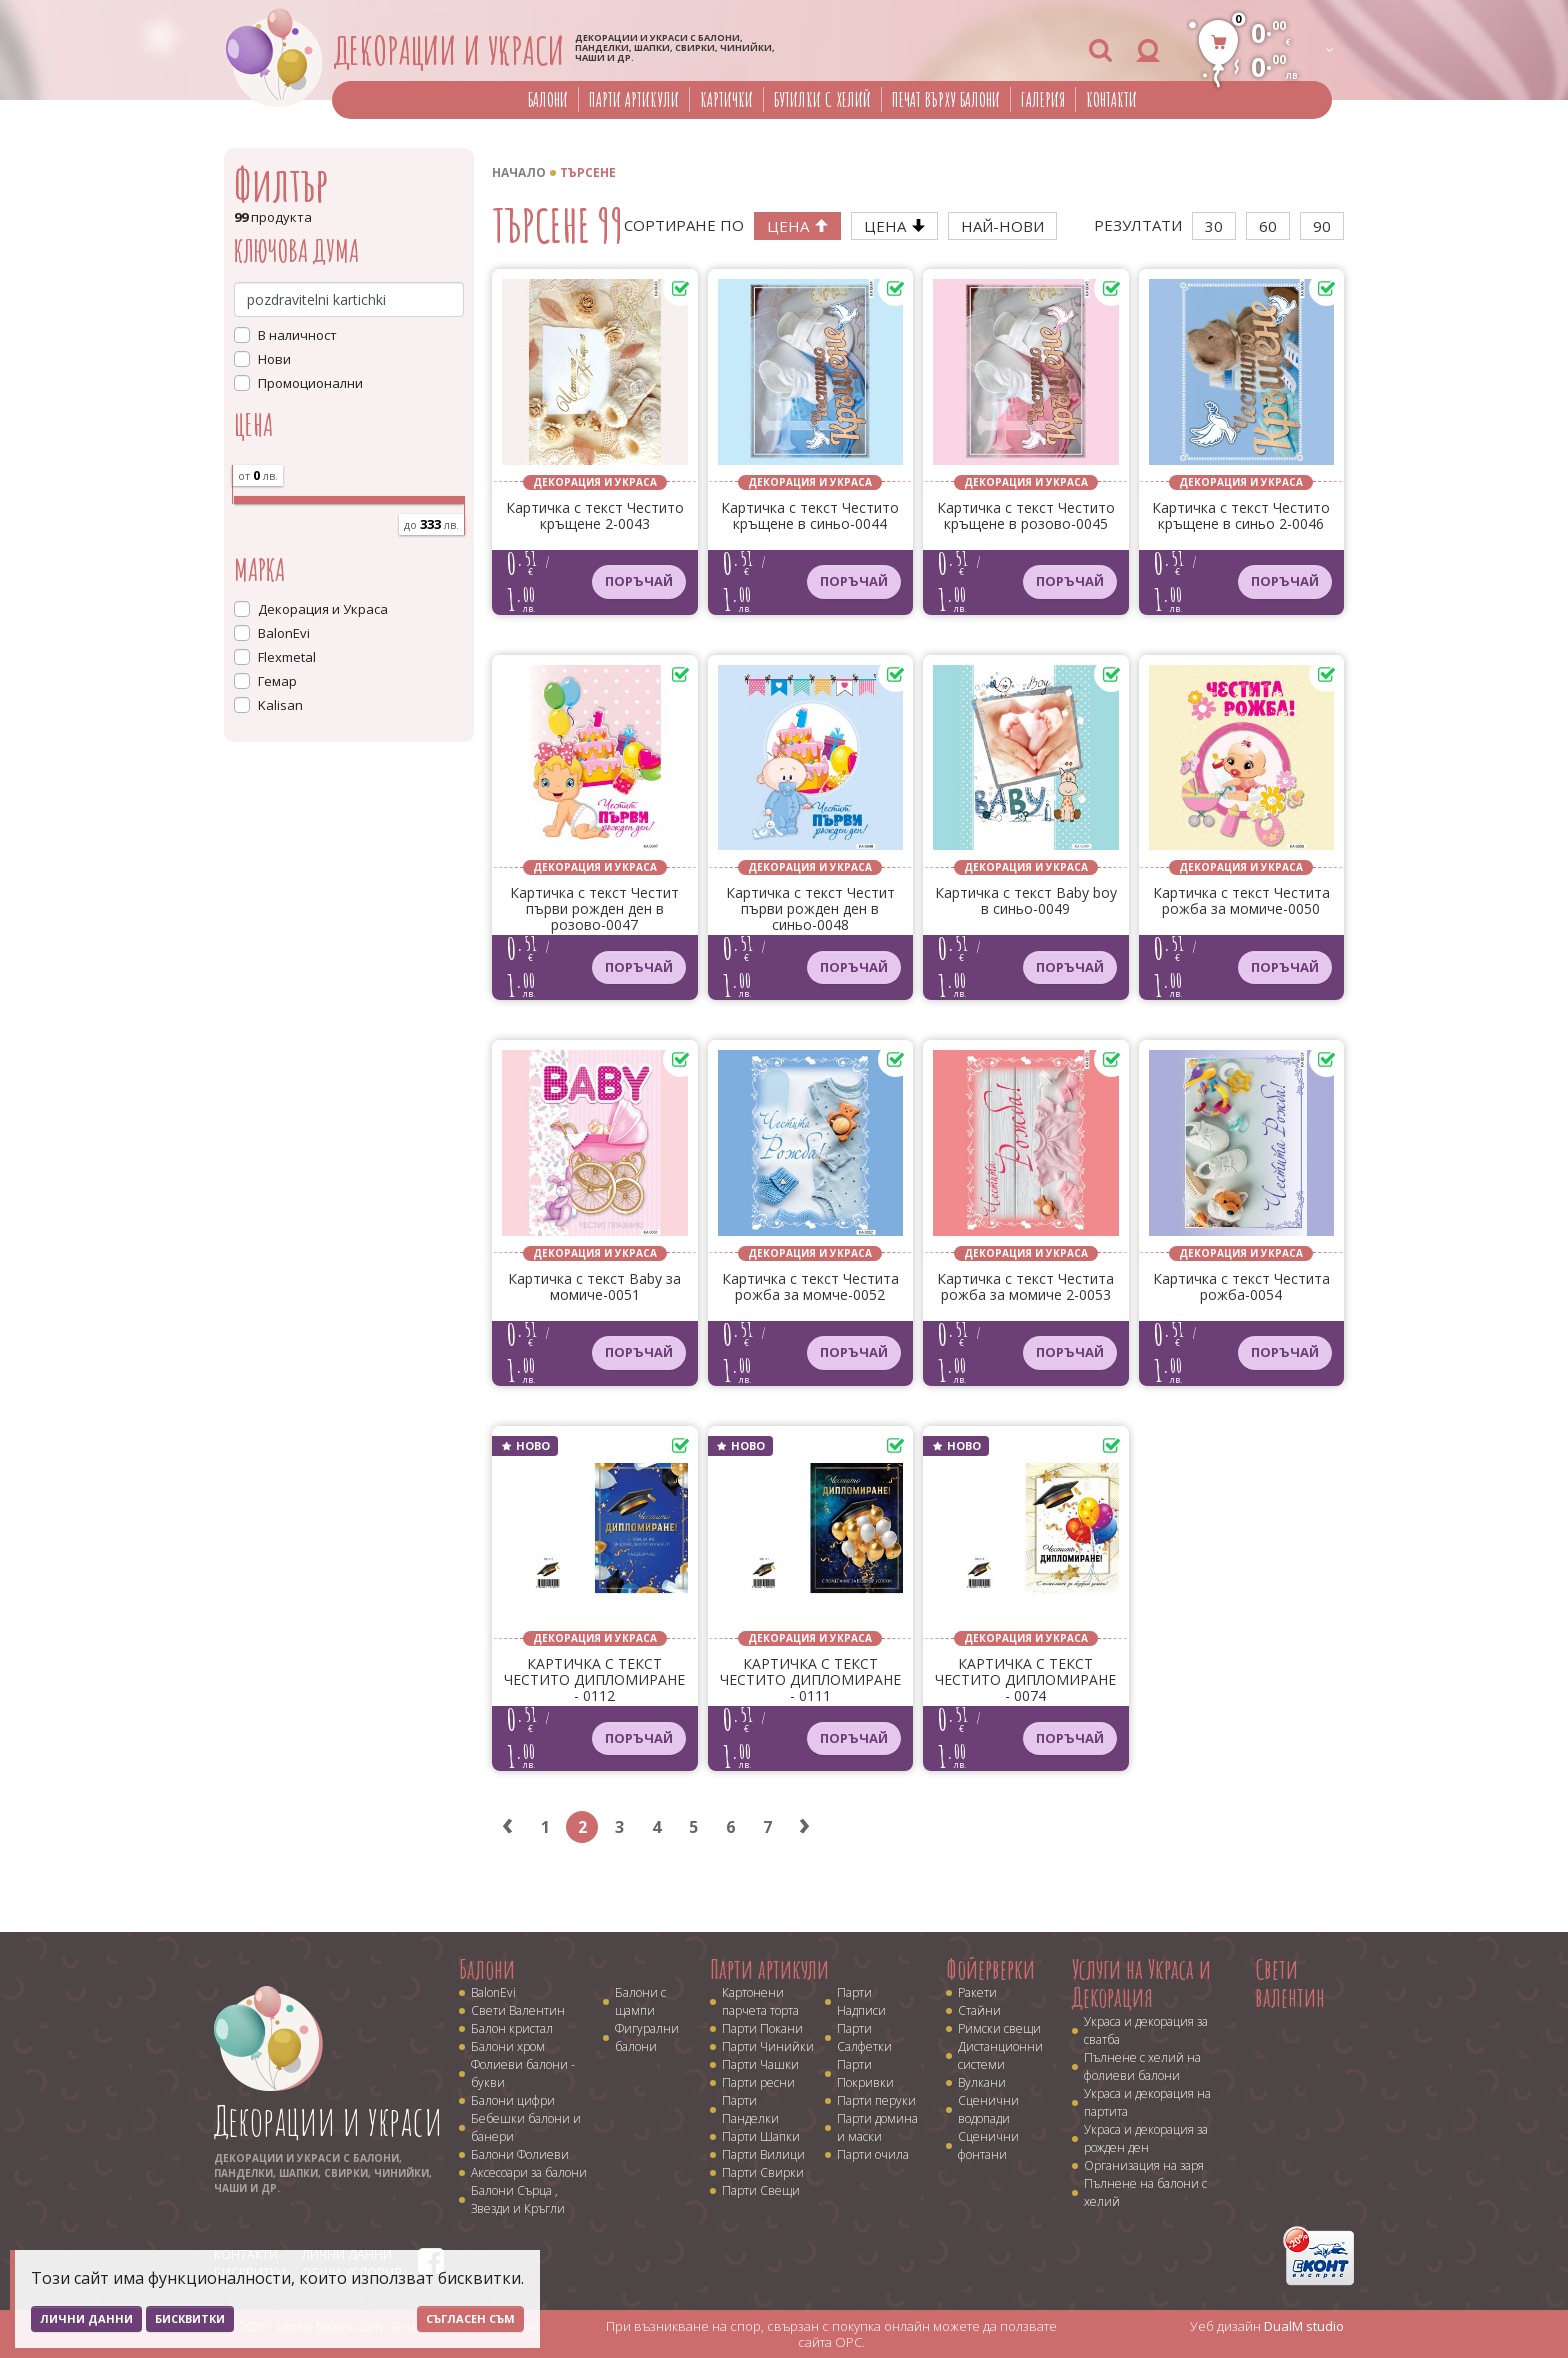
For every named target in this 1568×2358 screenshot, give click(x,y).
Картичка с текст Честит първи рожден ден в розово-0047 (594, 909)
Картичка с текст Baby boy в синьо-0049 (1026, 901)
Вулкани (982, 2082)
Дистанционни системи (1000, 2055)
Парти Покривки (865, 2073)
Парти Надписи (861, 2001)
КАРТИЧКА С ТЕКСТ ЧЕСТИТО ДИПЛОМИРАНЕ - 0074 (1025, 1680)
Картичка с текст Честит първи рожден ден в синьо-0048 (810, 909)
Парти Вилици (763, 2154)
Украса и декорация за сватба (1146, 2030)
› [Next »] (804, 1827)
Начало (519, 172)
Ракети (977, 1992)
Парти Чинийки (768, 2046)
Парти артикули (634, 99)
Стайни (979, 2010)
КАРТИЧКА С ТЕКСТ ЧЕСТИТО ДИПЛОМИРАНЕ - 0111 (810, 1680)
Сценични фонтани (988, 2145)
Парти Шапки (761, 2136)
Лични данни (86, 2318)
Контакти (1111, 99)
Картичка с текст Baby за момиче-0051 (594, 1287)
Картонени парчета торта (760, 2001)
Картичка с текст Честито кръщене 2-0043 (595, 516)
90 (1322, 226)
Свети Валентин (518, 2010)
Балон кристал (512, 2028)
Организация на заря (1144, 2165)
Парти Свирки (763, 2172)
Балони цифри (513, 2100)
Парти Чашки (760, 2064)
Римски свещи (999, 2028)
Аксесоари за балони (529, 2172)
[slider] (232, 495)
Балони (548, 99)
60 (1268, 226)
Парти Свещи (761, 2190)
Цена (797, 226)
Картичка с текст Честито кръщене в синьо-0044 (810, 516)
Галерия (1043, 99)
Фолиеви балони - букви (523, 2073)
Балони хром (508, 2046)
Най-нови (1002, 226)
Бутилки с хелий (822, 99)
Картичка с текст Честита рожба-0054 (1241, 1287)
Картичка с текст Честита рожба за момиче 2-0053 (1025, 1287)
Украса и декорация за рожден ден (1146, 2138)
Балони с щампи (640, 2001)
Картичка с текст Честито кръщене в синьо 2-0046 (1241, 516)
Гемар (277, 681)
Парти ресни (758, 2082)
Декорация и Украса (323, 609)
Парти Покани (762, 2028)
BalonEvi (284, 633)
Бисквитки (190, 2318)
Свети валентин (1290, 1983)
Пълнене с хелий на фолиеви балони (1142, 2066)
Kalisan (280, 705)
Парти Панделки (750, 2109)
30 (1214, 226)
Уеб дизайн (1267, 2326)
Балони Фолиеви (520, 2154)
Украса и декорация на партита (1147, 2102)
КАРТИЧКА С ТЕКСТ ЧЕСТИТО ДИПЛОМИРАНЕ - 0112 (594, 1680)
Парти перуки (876, 2100)
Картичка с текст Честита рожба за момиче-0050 (1241, 901)
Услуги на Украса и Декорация (1141, 1983)
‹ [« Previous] (508, 1827)
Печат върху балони (946, 99)
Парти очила (873, 2154)
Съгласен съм (470, 2318)
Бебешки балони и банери (526, 2127)
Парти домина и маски (877, 2127)
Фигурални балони (647, 2037)
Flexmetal (287, 657)
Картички (726, 99)
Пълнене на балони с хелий (1145, 2192)
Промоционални (310, 383)
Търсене (588, 172)
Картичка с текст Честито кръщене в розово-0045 (1026, 516)
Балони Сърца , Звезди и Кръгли (518, 2199)
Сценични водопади (988, 2109)
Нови (274, 359)
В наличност (297, 335)
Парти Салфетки (864, 2037)
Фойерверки (990, 1969)
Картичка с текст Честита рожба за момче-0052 (810, 1287)
